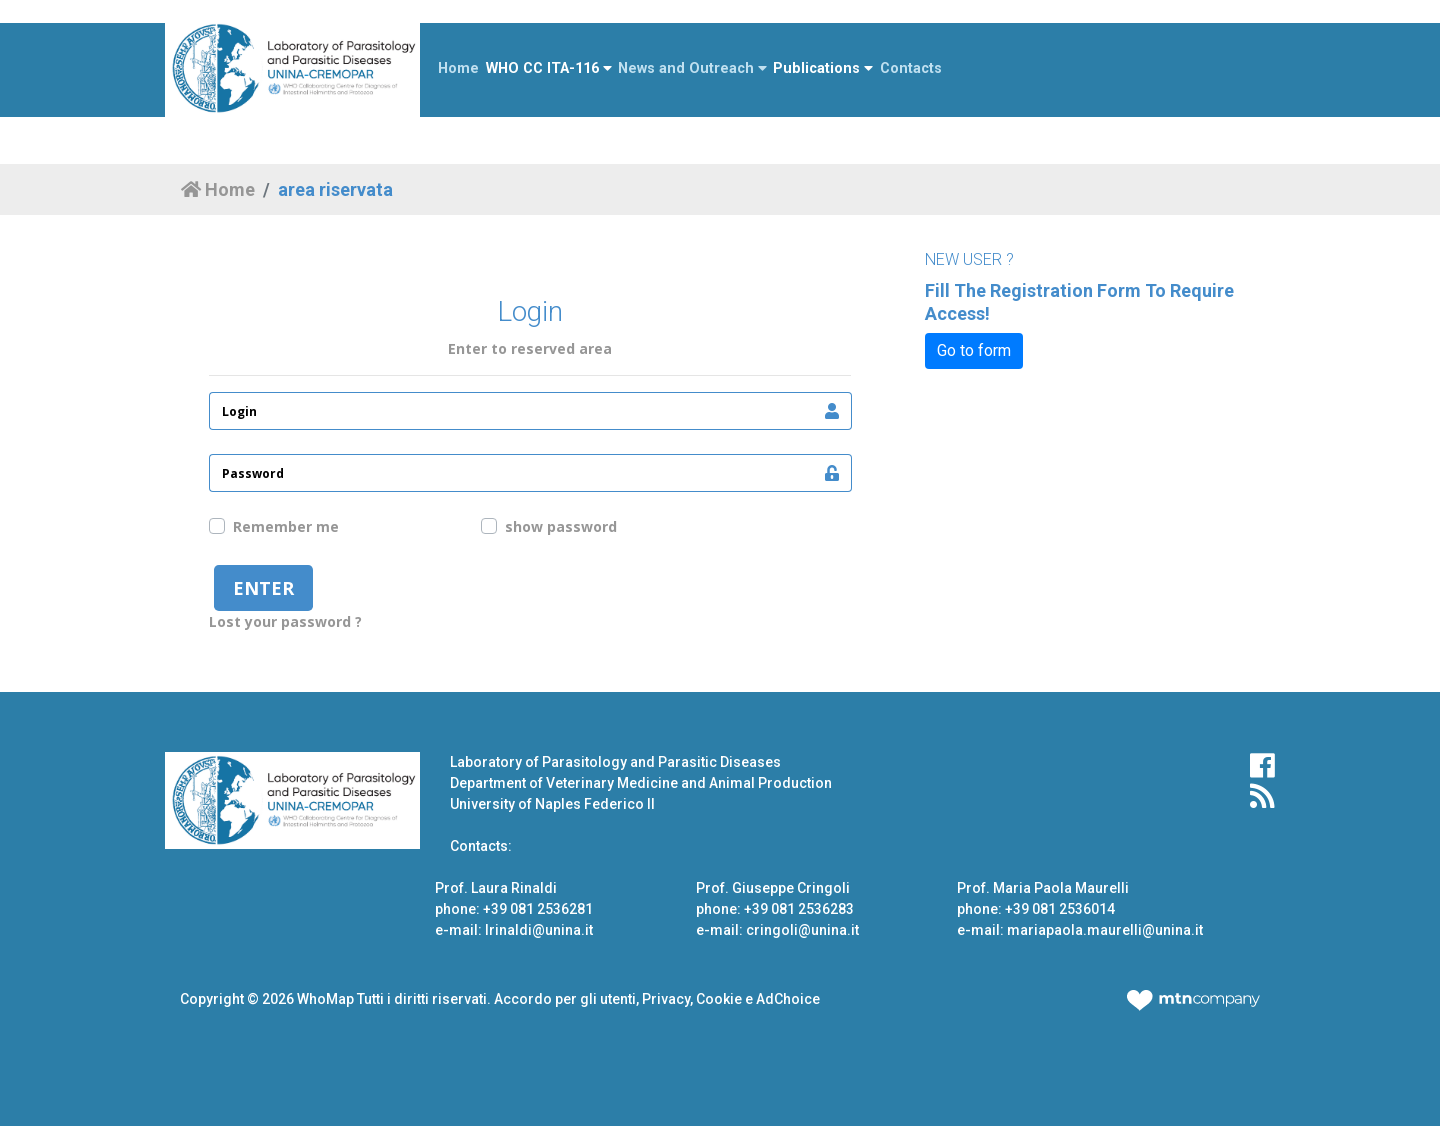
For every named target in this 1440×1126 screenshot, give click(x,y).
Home (458, 68)
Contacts (911, 68)
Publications (823, 68)
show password (561, 526)
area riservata (335, 189)
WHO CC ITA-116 (549, 68)
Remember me (286, 526)
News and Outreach (692, 68)
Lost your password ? (285, 621)
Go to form (974, 350)
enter (263, 588)
